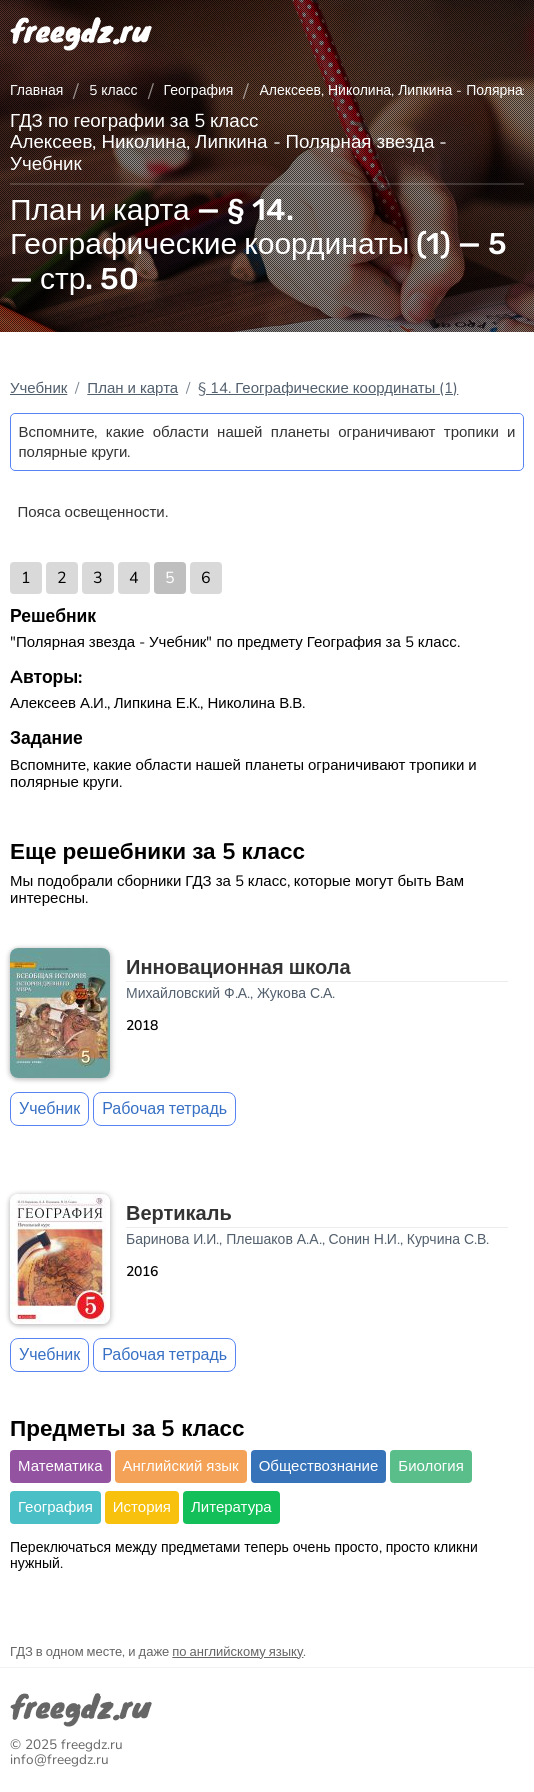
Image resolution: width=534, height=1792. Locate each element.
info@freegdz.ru (59, 1759)
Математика (60, 1466)
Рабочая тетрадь (164, 1109)
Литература (231, 1507)
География (199, 90)
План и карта (132, 388)
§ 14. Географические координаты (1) (328, 388)
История (142, 1507)
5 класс (113, 90)
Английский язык (181, 1466)
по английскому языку (237, 1652)
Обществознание (319, 1466)
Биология (430, 1466)
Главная (36, 90)
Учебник (38, 388)
